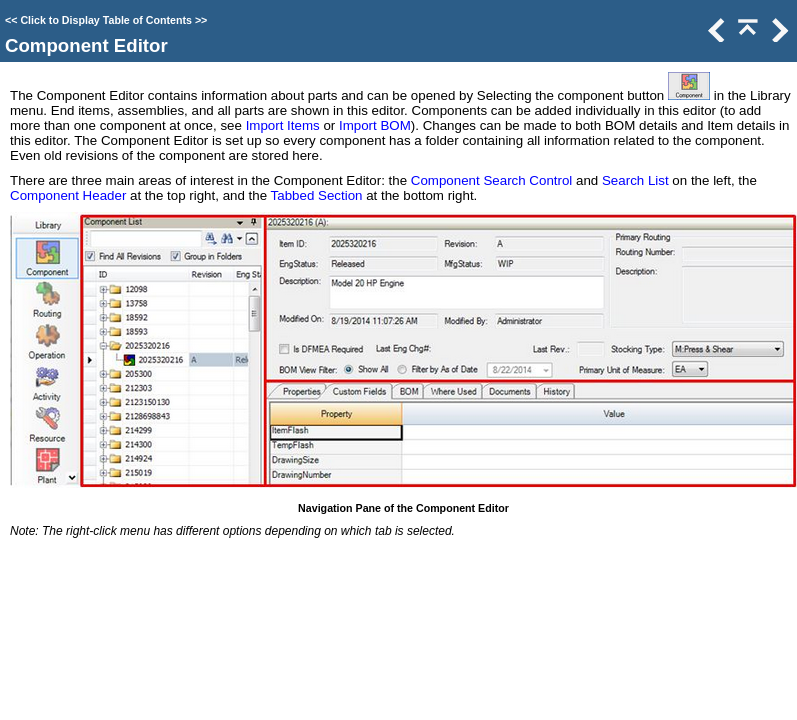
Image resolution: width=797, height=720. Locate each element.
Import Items (283, 125)
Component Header (68, 195)
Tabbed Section (317, 195)
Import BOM (375, 125)
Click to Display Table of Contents (106, 20)
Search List (635, 180)
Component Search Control (492, 180)
